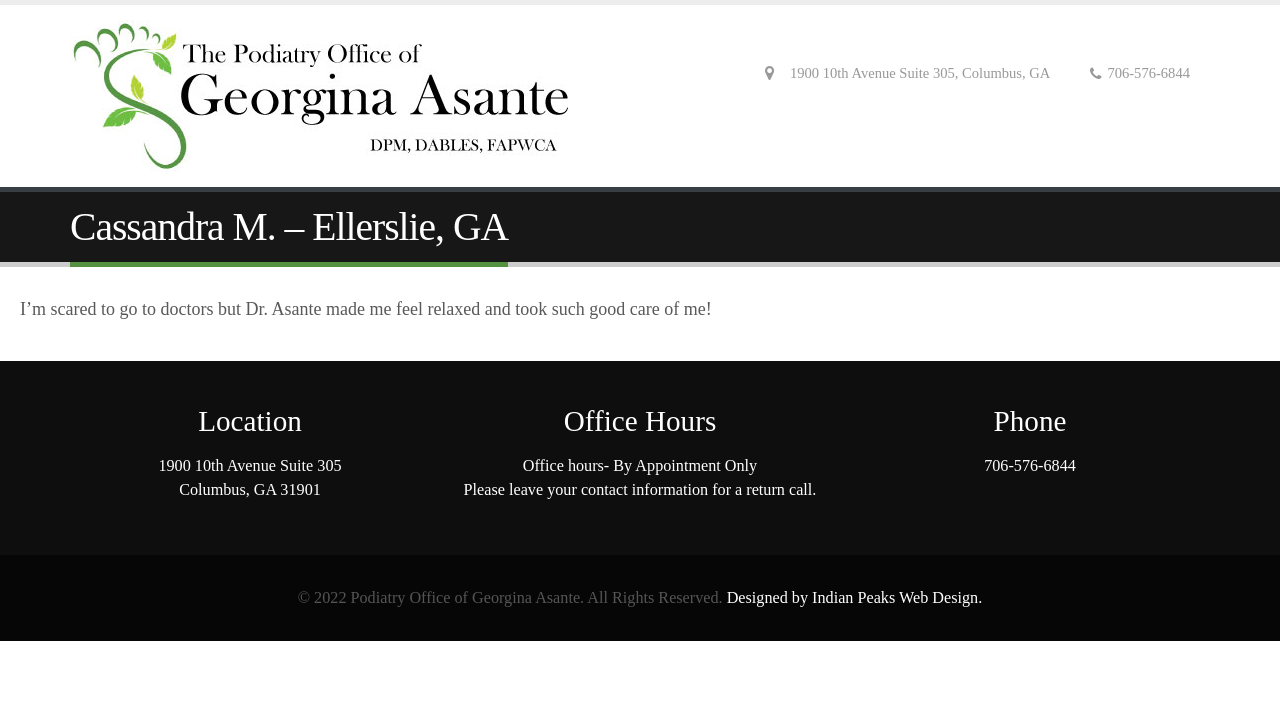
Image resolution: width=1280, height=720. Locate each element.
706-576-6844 (1030, 466)
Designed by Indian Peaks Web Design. (855, 598)
